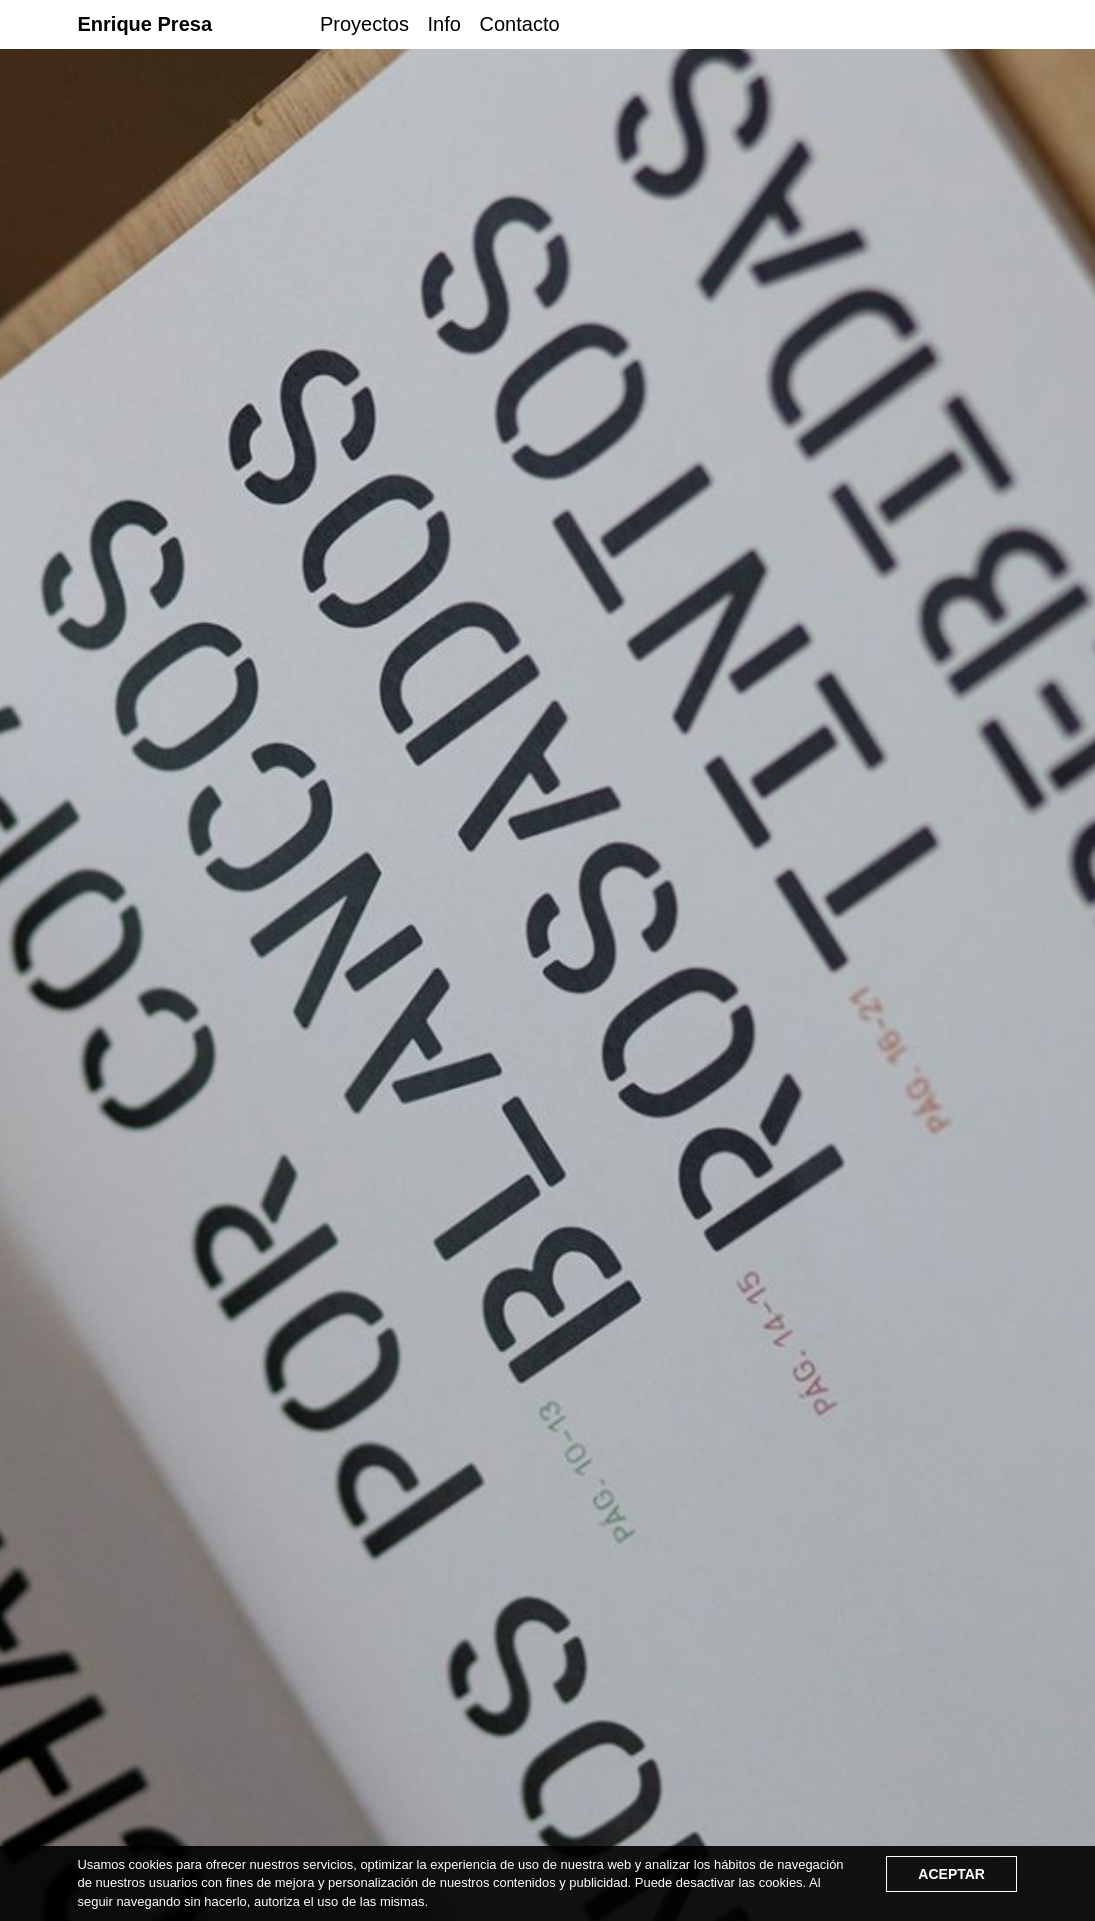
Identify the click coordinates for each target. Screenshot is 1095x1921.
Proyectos (364, 24)
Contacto (520, 24)
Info (444, 24)
